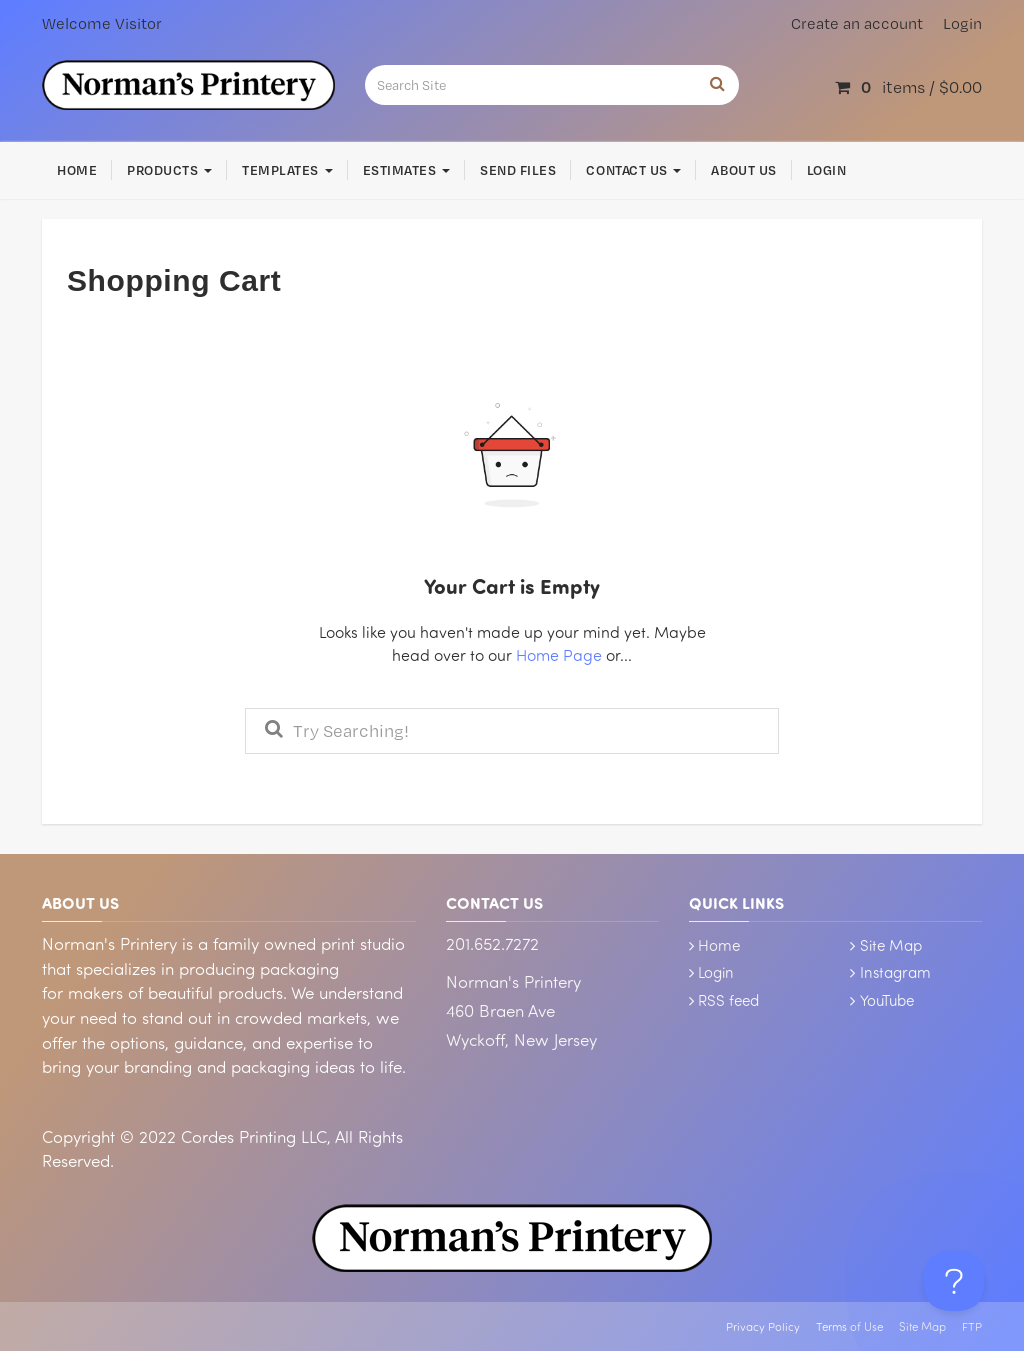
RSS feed (728, 1000)
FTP (972, 1326)
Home (77, 170)
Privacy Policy (763, 1326)
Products (169, 170)
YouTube (887, 1000)
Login (962, 23)
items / (908, 86)
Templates (287, 170)
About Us (743, 170)
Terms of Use (849, 1326)
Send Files (518, 170)
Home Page (559, 655)
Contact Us (633, 170)
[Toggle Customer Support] (954, 1281)
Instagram (895, 972)
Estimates (406, 170)
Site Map (891, 945)
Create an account (857, 23)
